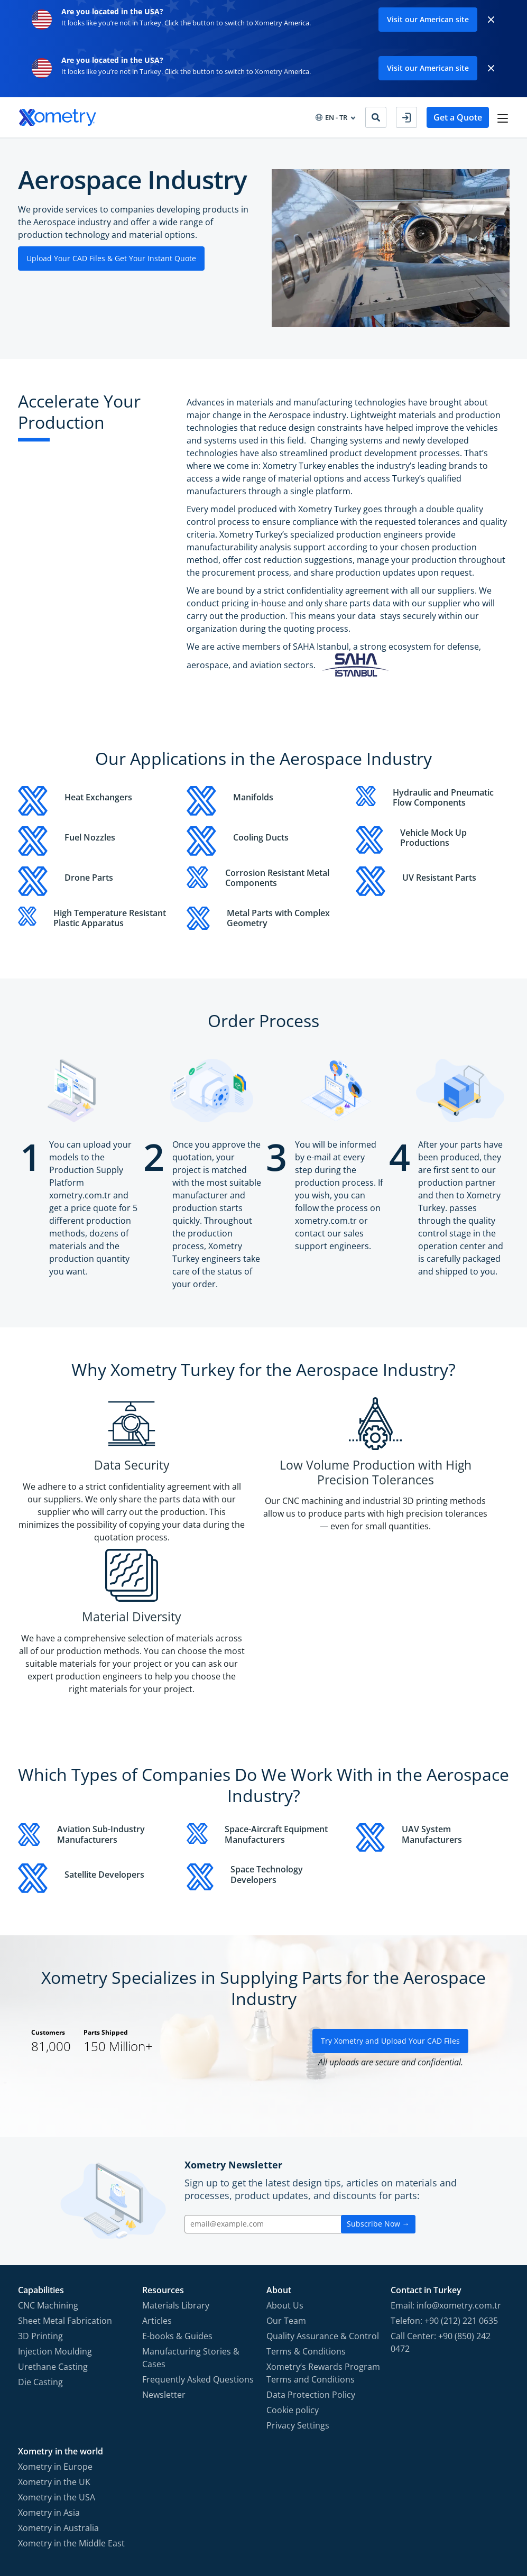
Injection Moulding (55, 2226)
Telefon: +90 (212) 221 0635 (444, 2196)
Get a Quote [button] (455, 117)
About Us (284, 2180)
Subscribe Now (378, 2099)
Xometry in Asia (49, 2388)
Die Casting (40, 2257)
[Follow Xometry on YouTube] (460, 2517)
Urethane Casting (53, 2242)
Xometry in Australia (58, 2403)
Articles (157, 2196)
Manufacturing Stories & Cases (190, 2233)
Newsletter (164, 2270)
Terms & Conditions (306, 2226)
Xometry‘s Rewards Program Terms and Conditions (323, 2248)
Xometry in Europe (55, 2342)
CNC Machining (48, 2180)
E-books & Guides (177, 2211)
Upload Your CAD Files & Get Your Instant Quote (111, 258)
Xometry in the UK (54, 2357)
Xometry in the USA (56, 2372)
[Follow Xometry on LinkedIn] (481, 2517)
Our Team (286, 2196)
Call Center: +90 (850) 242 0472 (441, 2217)
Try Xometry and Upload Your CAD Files (390, 1916)
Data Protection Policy (310, 2270)
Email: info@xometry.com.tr (446, 2180)
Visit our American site (428, 19)
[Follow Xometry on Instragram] (438, 2517)
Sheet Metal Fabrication (65, 2196)
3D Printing (40, 2211)
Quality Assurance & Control (322, 2211)
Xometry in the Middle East (71, 2418)
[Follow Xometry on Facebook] (419, 2517)
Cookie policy (292, 2285)
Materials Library (175, 2180)
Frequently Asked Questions (198, 2254)
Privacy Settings (297, 2300)
